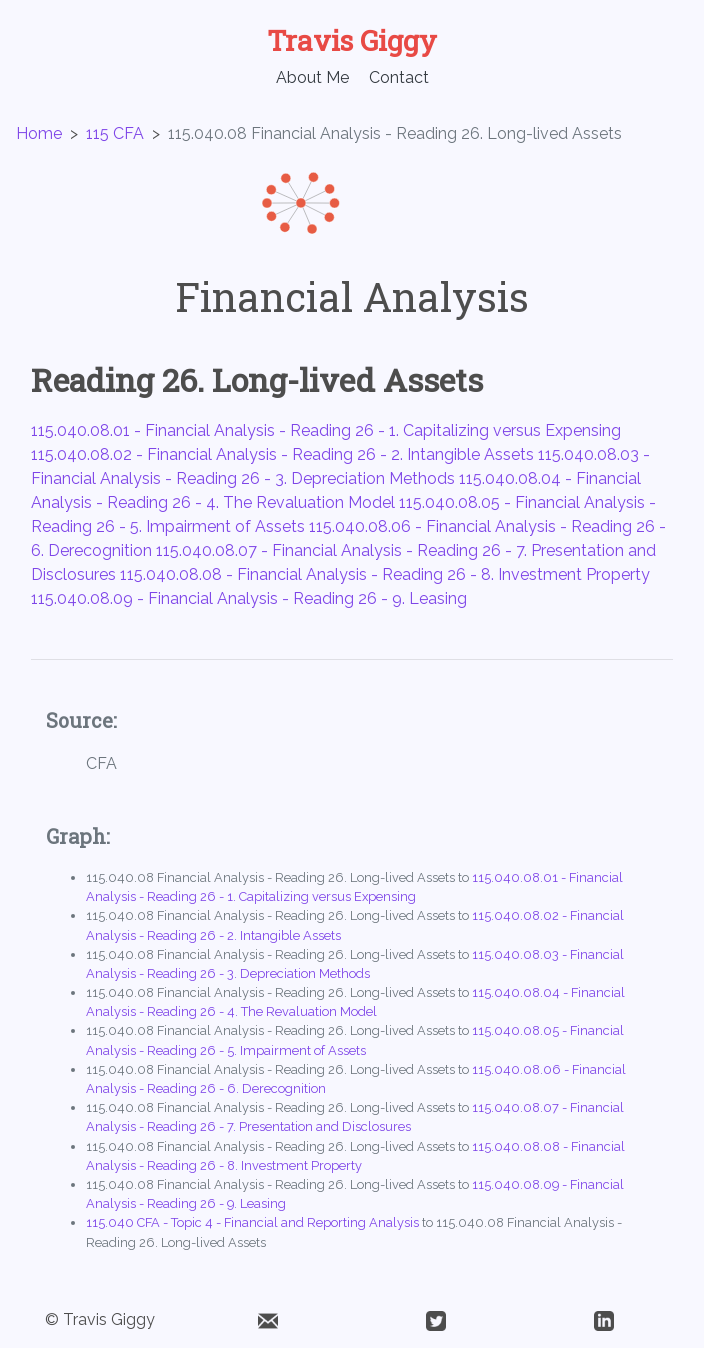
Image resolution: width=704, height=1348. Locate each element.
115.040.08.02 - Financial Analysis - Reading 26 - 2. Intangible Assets (282, 454)
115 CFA (115, 133)
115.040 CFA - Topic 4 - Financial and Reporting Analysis (252, 1222)
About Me (312, 77)
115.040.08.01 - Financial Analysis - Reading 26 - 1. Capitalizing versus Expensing (326, 430)
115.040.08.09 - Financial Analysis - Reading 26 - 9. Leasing (249, 598)
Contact (399, 77)
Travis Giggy (352, 40)
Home (39, 133)
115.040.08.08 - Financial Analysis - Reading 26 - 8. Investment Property (385, 574)
